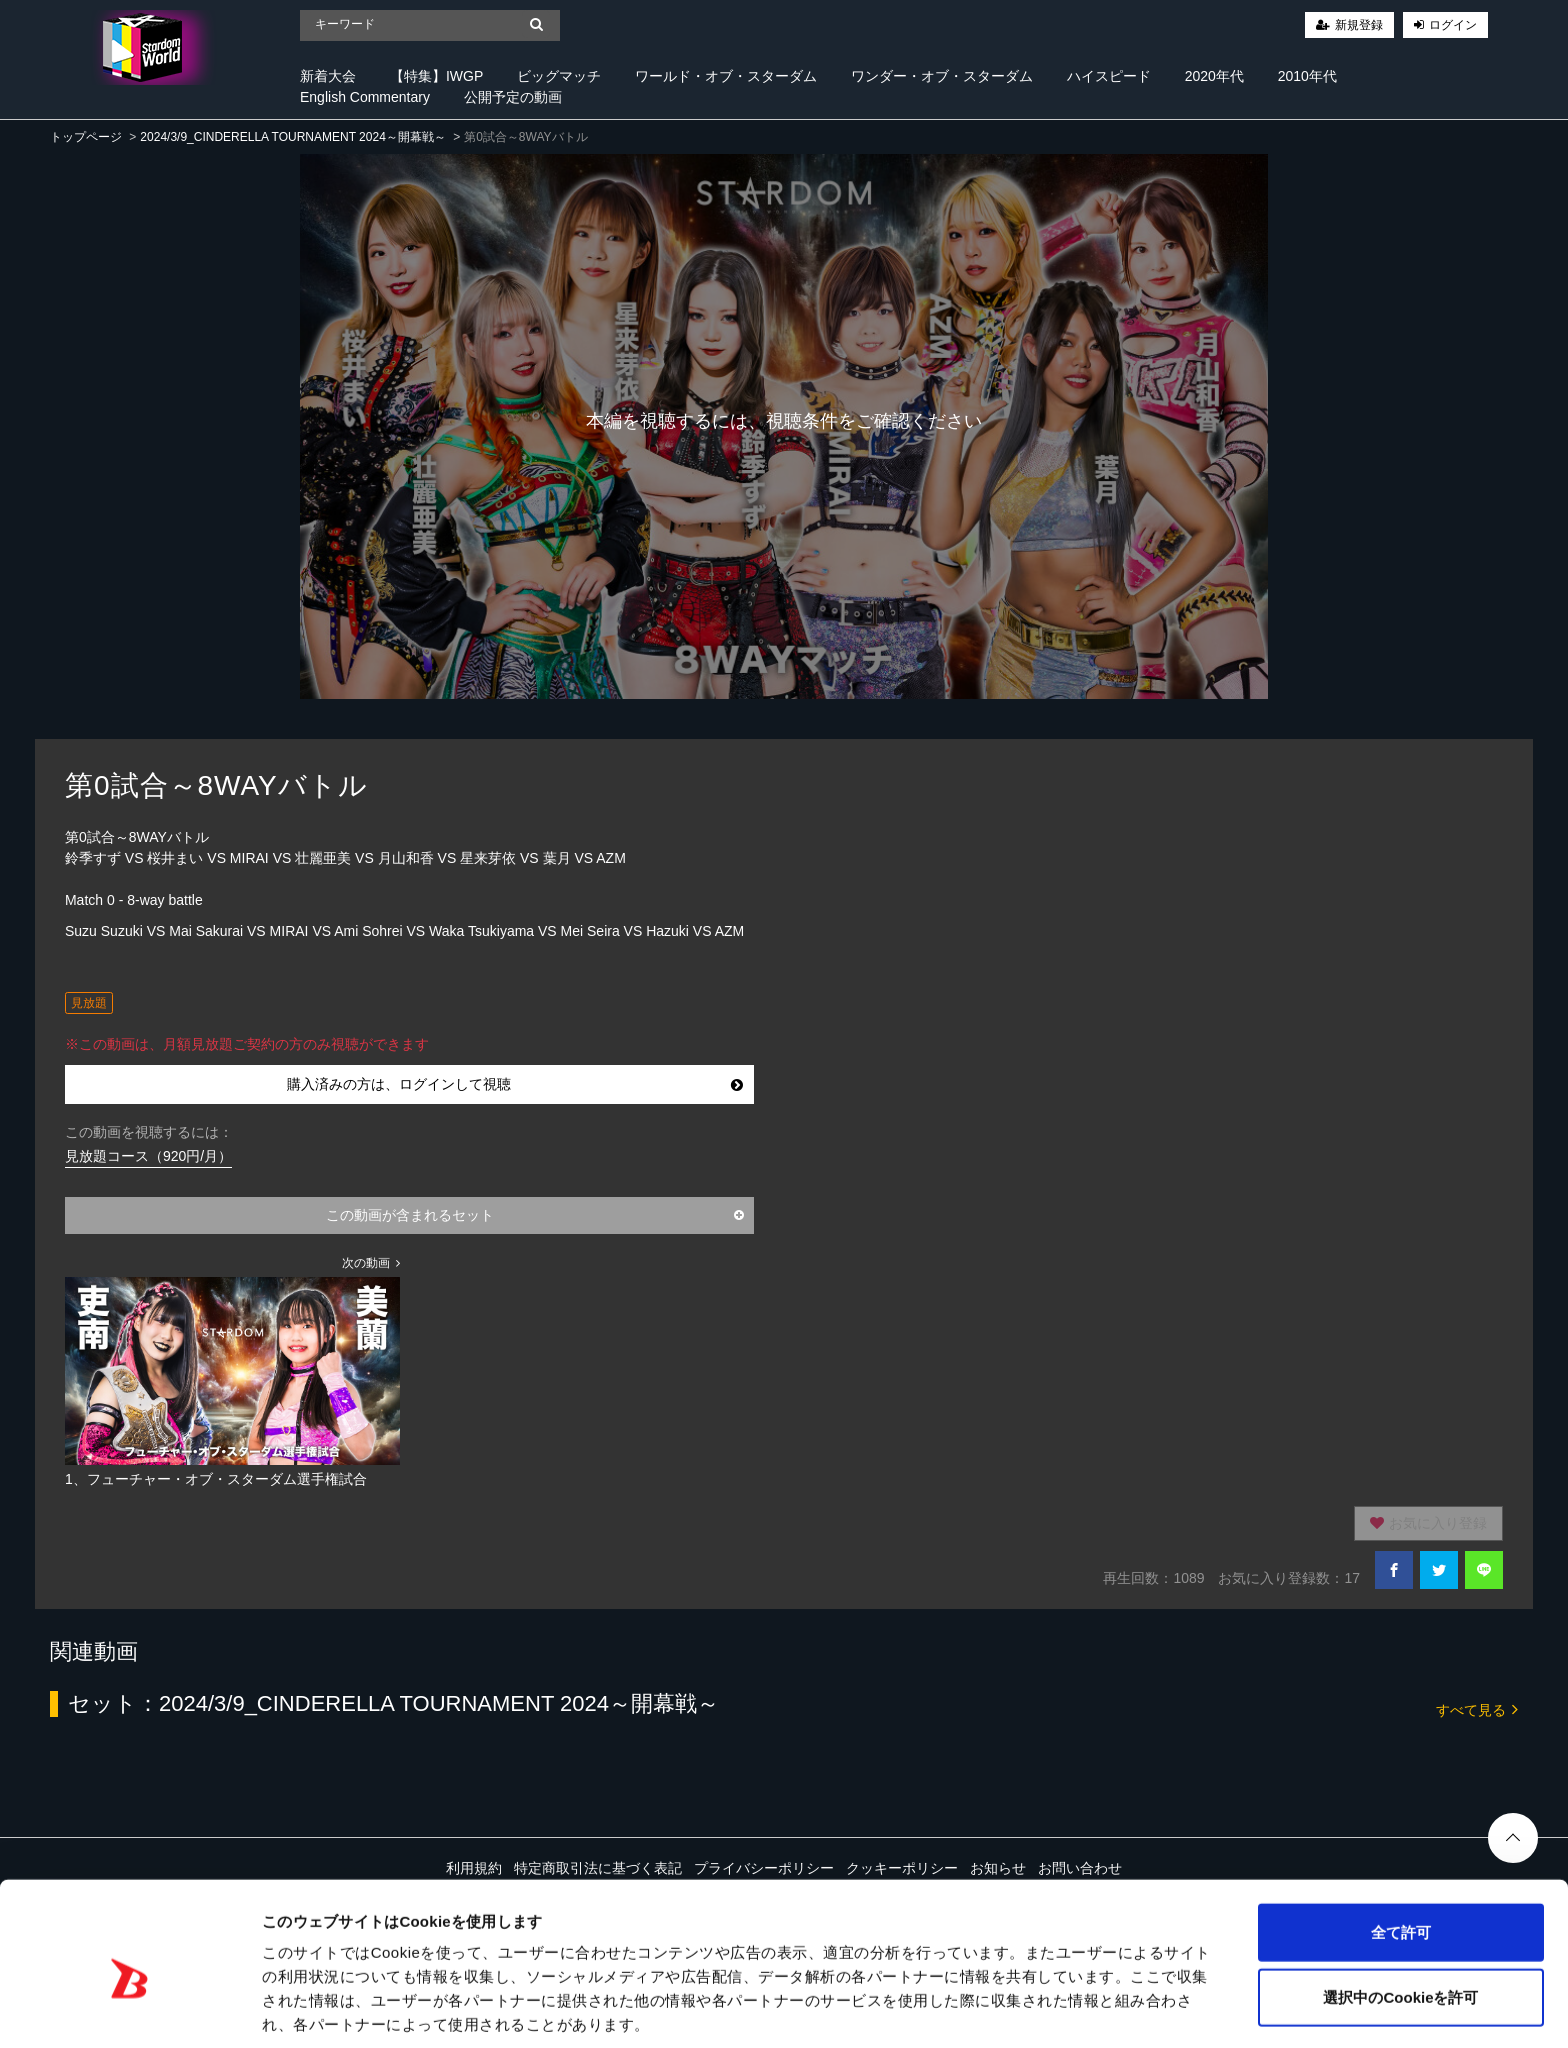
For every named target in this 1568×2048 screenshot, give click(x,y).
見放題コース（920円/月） (148, 1156)
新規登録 (1359, 25)
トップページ (86, 137)
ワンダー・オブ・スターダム (942, 76)
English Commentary (365, 97)
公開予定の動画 (513, 97)
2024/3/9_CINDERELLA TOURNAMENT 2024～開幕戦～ (292, 137)
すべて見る (1477, 1708)
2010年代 (1307, 76)
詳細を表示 (965, 2008)
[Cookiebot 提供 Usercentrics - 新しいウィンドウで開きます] (129, 2009)
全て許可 (1401, 1851)
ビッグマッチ (559, 76)
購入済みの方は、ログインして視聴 (515, 1084)
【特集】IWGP (436, 76)
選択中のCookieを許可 (1400, 1917)
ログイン (1453, 25)
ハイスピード (1109, 76)
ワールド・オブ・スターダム (726, 76)
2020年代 (1214, 76)
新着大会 (328, 76)
